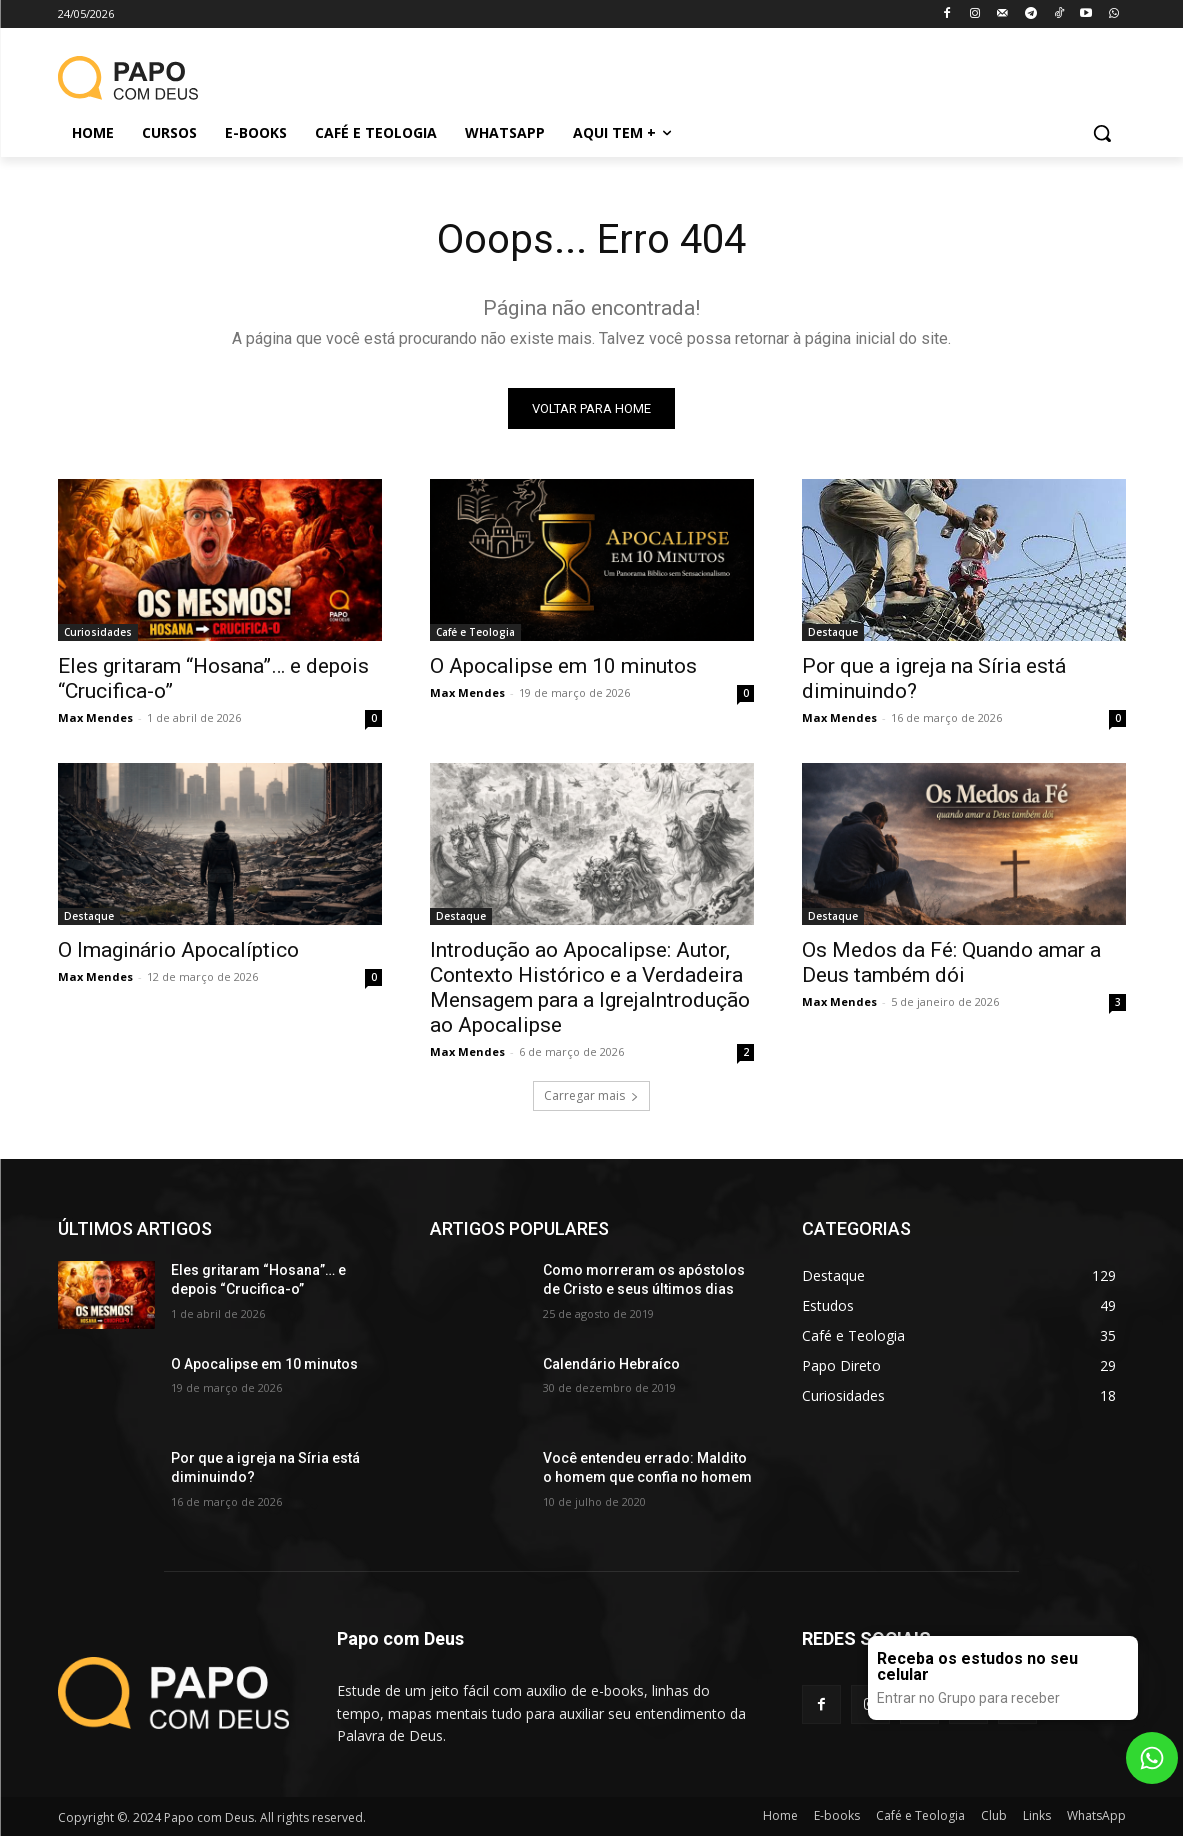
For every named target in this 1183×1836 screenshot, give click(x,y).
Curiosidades (98, 632)
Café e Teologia (475, 632)
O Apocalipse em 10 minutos (563, 666)
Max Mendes (95, 717)
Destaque (833, 632)
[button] (1102, 133)
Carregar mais (591, 1095)
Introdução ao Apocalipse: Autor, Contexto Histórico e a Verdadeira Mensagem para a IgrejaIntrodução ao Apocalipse (590, 987)
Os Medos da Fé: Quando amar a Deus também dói (951, 962)
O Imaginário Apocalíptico (178, 950)
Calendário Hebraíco (611, 1364)
